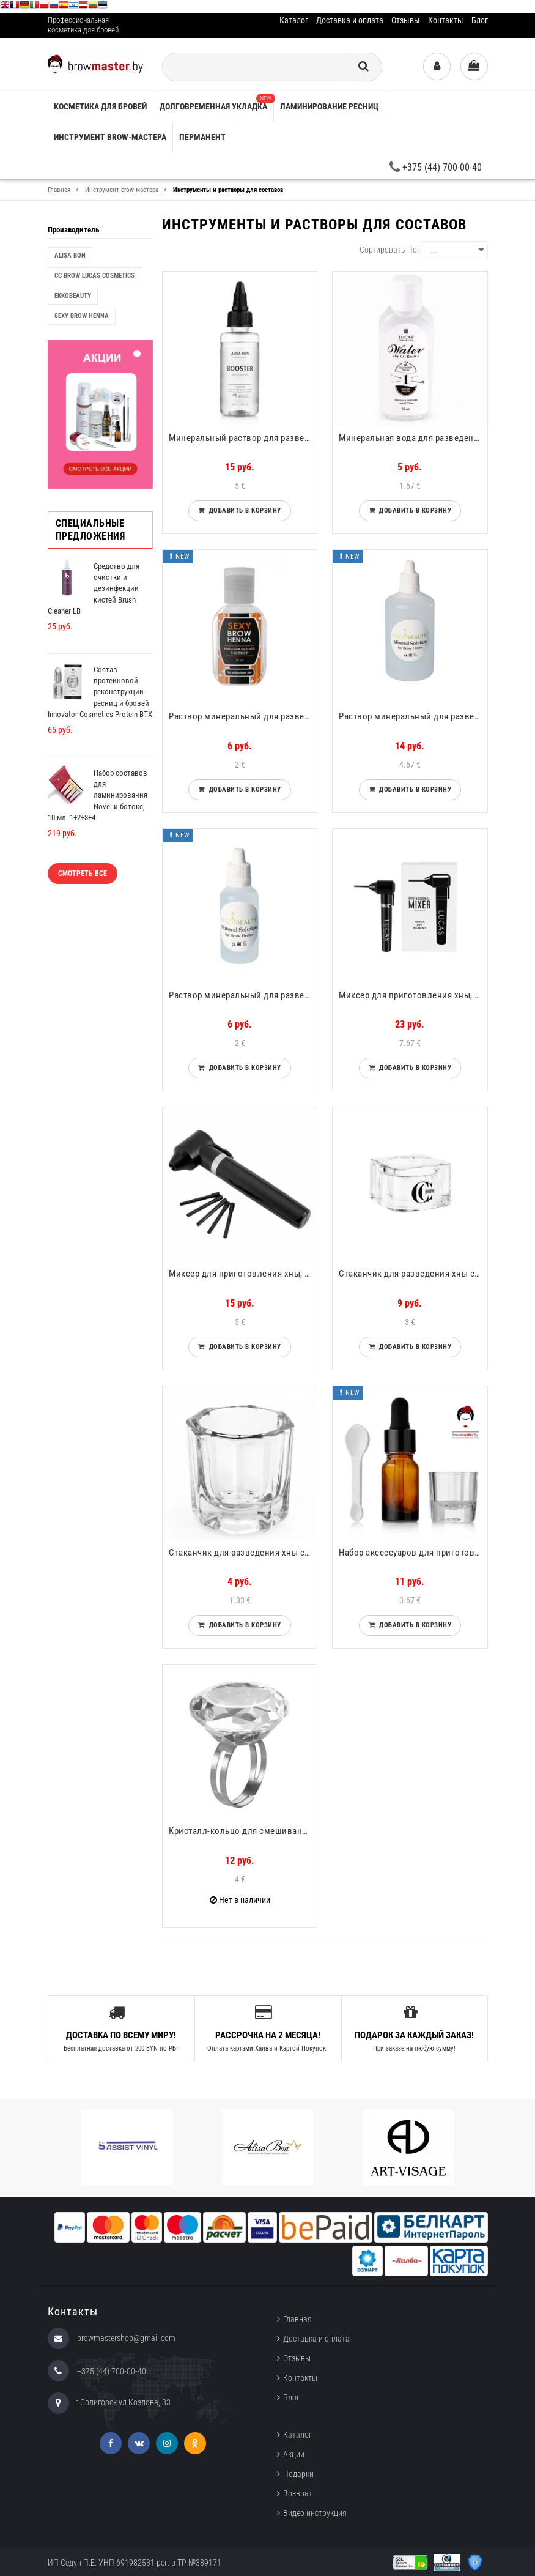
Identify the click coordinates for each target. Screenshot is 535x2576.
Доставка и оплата (349, 20)
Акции (293, 2454)
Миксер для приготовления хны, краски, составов (243, 1273)
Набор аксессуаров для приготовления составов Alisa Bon (413, 1552)
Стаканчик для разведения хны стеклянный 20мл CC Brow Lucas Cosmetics (413, 1273)
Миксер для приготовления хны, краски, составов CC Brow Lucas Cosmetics (413, 995)
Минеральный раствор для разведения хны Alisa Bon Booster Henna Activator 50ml (243, 438)
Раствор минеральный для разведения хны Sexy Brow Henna (243, 716)
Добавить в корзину (243, 510)
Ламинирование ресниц (329, 106)
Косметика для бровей (100, 106)
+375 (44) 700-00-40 (435, 167)
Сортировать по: (389, 249)
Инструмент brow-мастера (110, 137)
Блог (479, 20)
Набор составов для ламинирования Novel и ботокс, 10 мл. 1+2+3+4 (97, 795)
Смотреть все (82, 873)
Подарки (298, 2474)
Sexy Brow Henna (81, 316)
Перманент (202, 137)
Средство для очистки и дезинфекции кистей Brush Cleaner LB (93, 588)
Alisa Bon (70, 255)
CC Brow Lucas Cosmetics (94, 276)
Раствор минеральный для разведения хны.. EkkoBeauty (243, 995)
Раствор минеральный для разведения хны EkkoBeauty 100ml (413, 716)
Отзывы (405, 20)
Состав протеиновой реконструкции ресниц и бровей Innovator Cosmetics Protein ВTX (100, 692)
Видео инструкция (315, 2513)
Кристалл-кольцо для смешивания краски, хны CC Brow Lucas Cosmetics (243, 1830)
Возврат (297, 2493)
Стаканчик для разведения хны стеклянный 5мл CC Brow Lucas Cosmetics (243, 1552)
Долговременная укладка (216, 102)
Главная (297, 2319)
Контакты (445, 20)
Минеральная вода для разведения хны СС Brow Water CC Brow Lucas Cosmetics (413, 438)
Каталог (293, 20)
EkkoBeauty (72, 296)
